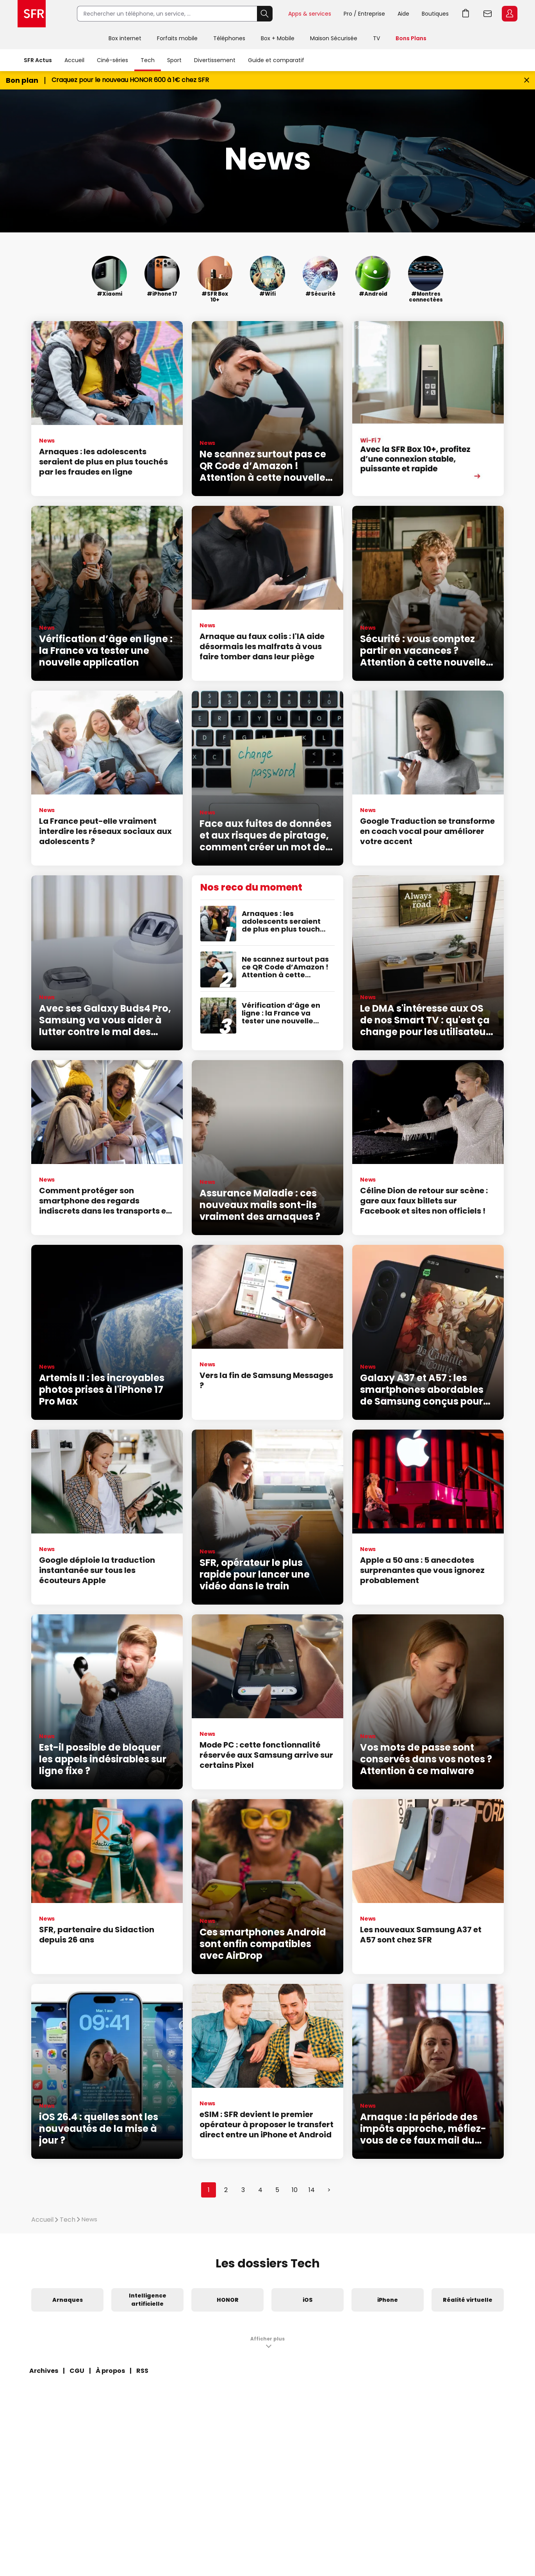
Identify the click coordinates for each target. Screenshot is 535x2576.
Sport (174, 60)
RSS (142, 2370)
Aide (403, 14)
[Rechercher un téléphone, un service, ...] (167, 13)
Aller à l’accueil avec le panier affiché (466, 13)
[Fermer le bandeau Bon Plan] (526, 80)
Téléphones (229, 38)
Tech (148, 60)
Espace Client (509, 13)
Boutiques (435, 14)
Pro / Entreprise (364, 14)
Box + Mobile (277, 38)
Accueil (74, 60)
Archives (43, 2370)
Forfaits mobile (177, 38)
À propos (110, 2370)
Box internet (125, 38)
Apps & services (309, 14)
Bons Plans (411, 38)
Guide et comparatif (276, 60)
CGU (77, 2370)
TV (376, 38)
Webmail (488, 13)
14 (312, 2189)
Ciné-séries (112, 60)
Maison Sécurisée (333, 38)
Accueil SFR (32, 13)
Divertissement (214, 60)
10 (295, 2189)
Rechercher (265, 13)
